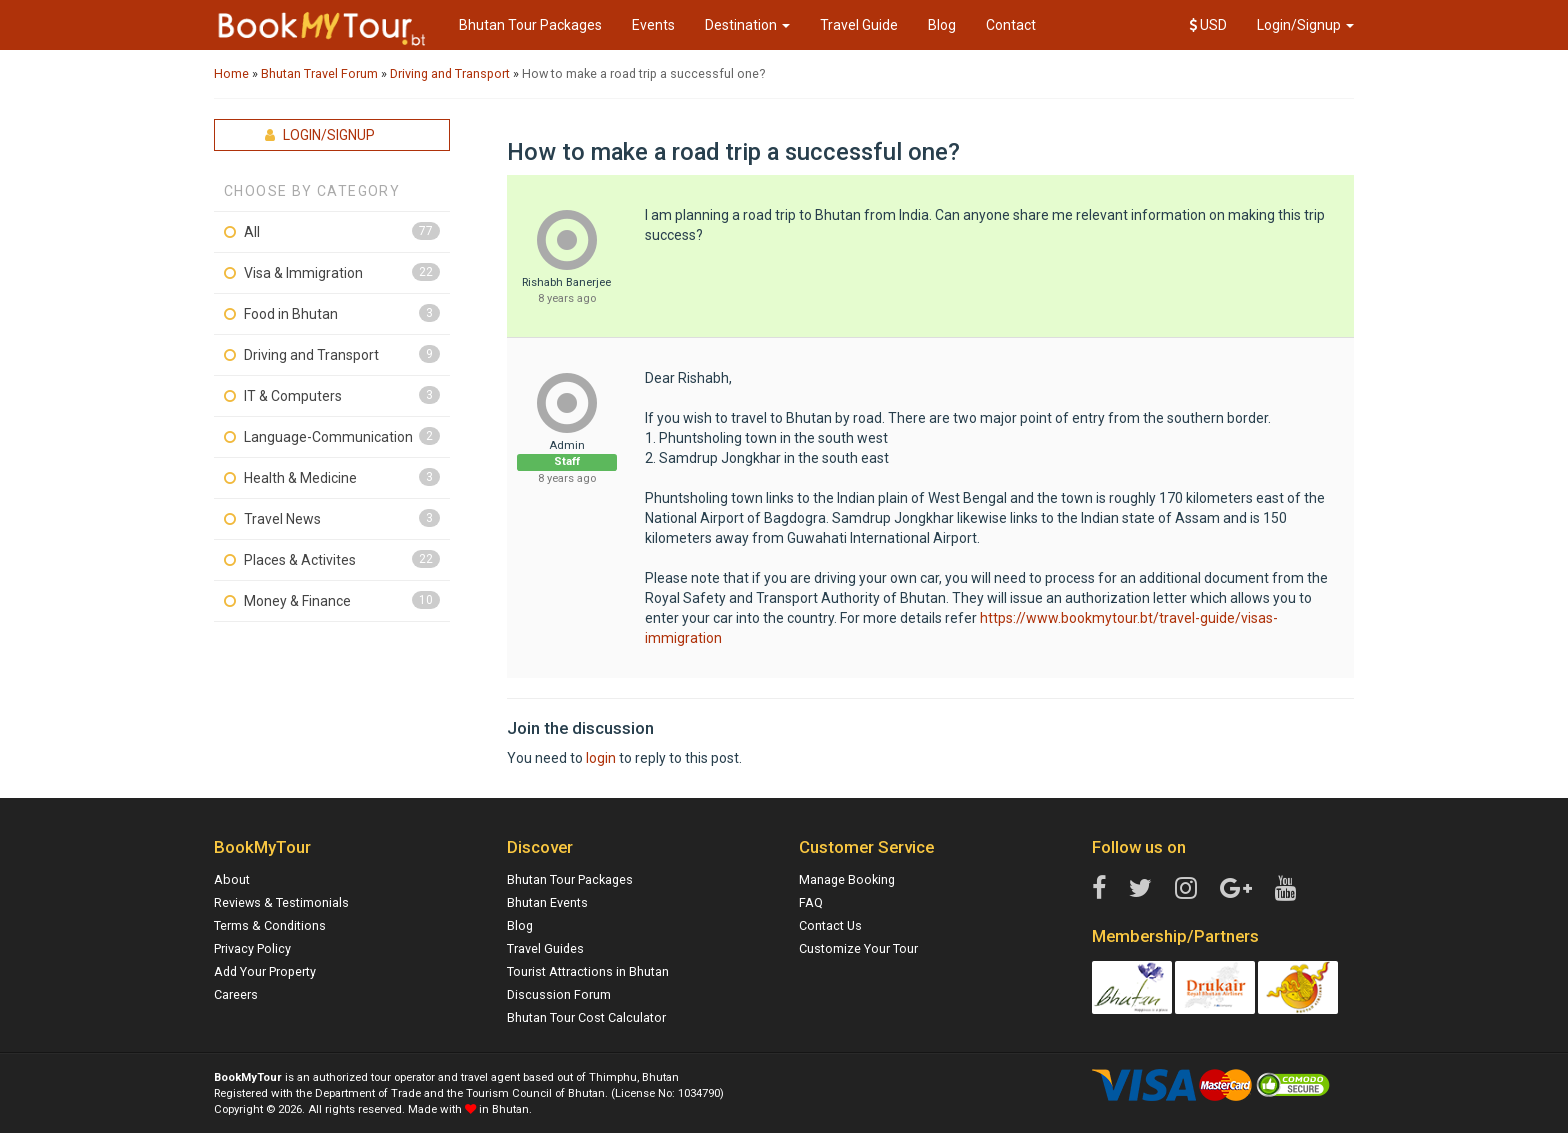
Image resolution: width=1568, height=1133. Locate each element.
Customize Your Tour (858, 948)
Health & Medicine (300, 478)
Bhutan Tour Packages (530, 25)
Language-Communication (328, 437)
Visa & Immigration (303, 273)
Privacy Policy (252, 948)
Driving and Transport (311, 355)
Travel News (282, 519)
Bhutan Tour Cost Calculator (586, 1017)
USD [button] (1208, 25)
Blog (942, 25)
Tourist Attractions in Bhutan (588, 971)
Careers (236, 994)
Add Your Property (265, 971)
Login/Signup (1305, 25)
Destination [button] (747, 25)
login (601, 758)
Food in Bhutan (291, 314)
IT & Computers (293, 396)
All (252, 232)
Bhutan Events (547, 902)
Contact (1011, 25)
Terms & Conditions (270, 925)
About (232, 879)
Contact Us (830, 925)
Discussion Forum (559, 994)
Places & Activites (300, 560)
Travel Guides (545, 948)
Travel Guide (859, 25)
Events (653, 25)
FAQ (811, 902)
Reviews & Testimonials (281, 902)
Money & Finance (297, 601)
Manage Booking (847, 879)
